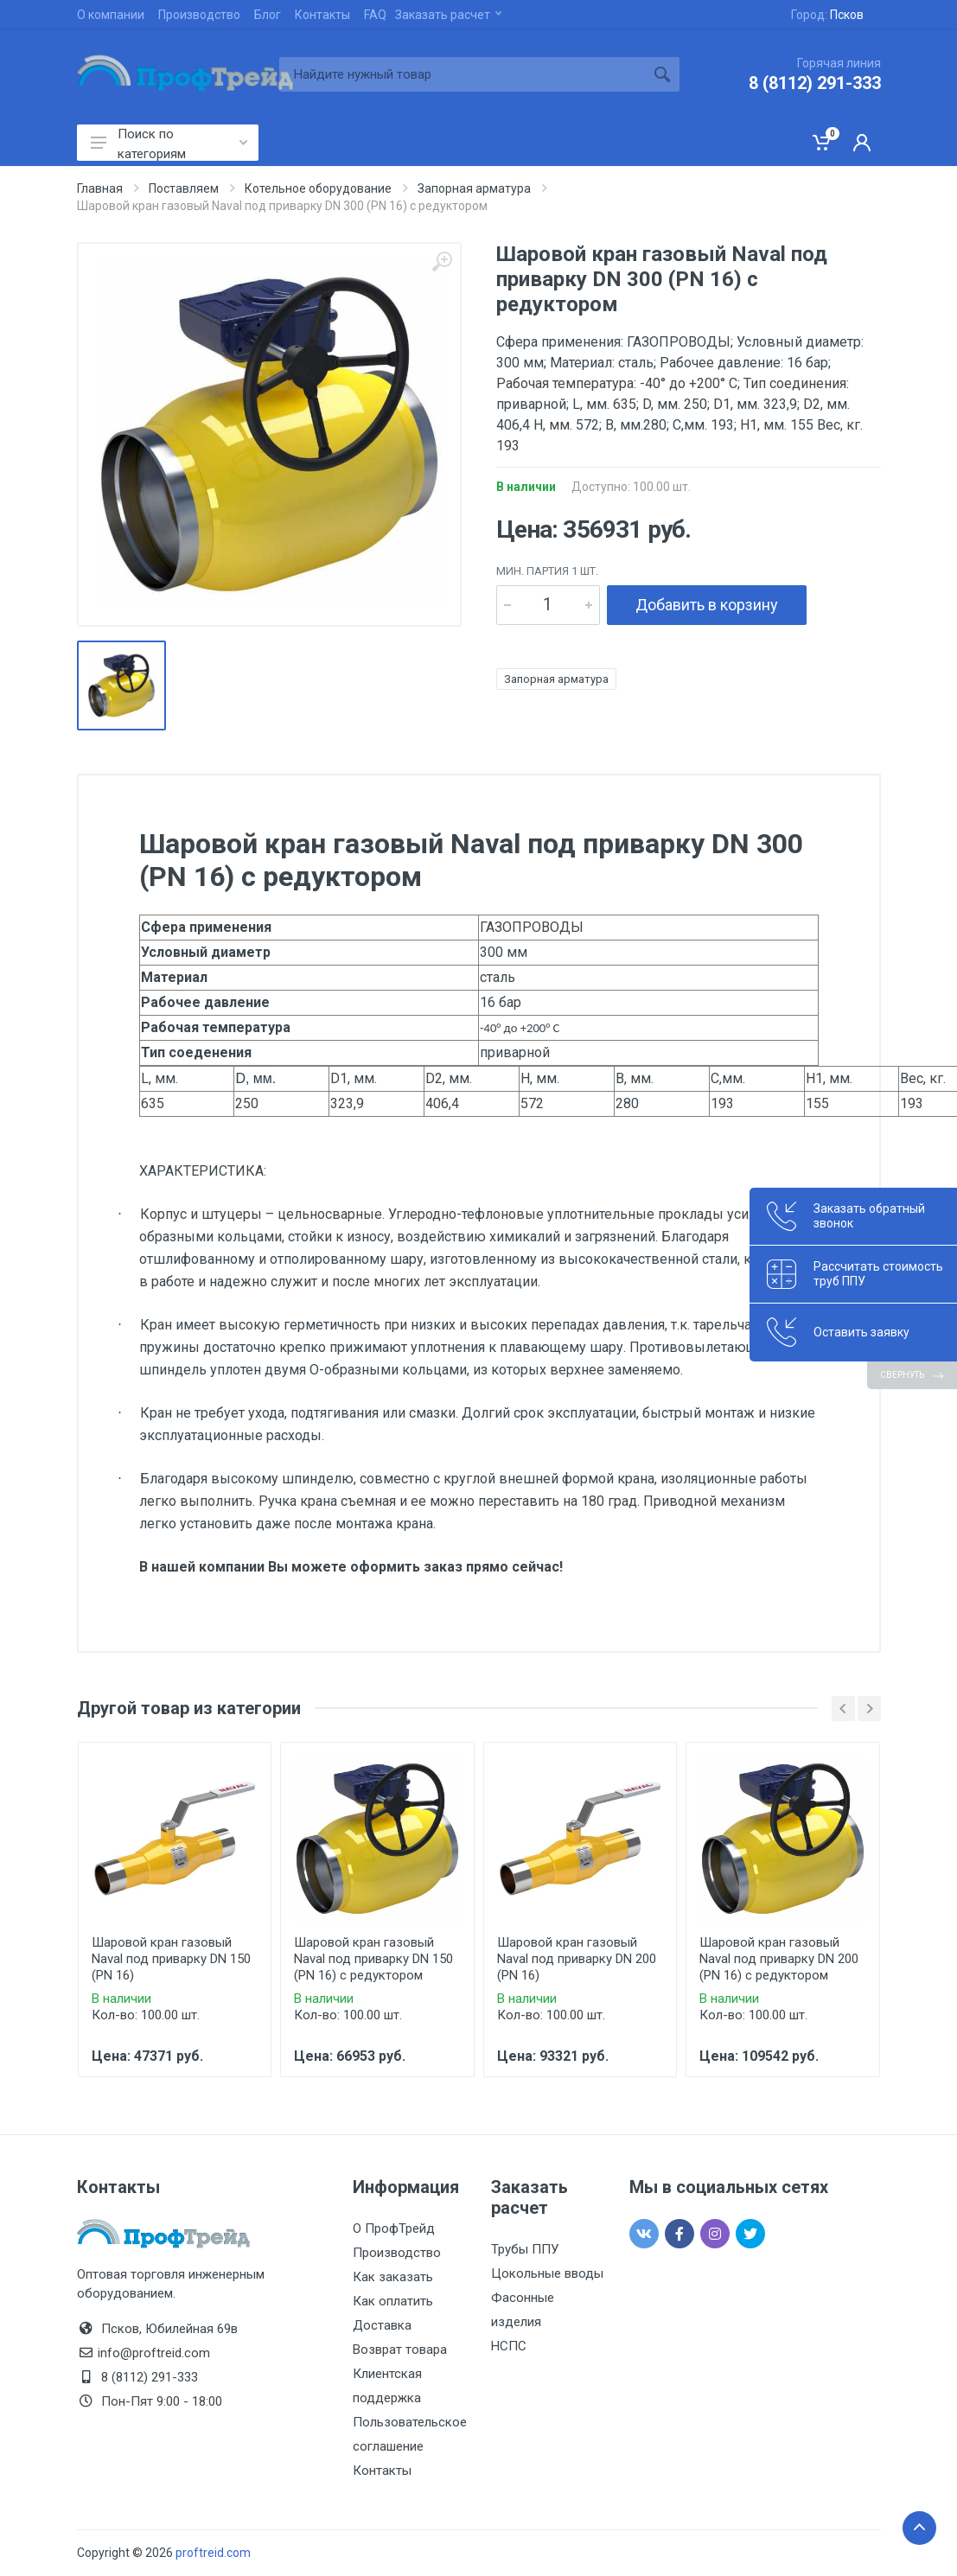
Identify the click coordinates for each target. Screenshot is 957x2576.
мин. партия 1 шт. (547, 570)
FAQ (375, 15)
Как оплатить (393, 2301)
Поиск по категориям (169, 143)
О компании (110, 15)
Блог (267, 15)
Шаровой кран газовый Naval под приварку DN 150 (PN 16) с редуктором (373, 1959)
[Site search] (462, 74)
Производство (199, 15)
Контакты (322, 15)
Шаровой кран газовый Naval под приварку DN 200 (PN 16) (576, 1959)
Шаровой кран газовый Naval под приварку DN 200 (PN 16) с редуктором (778, 1959)
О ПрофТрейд (394, 2228)
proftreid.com (213, 2553)
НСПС (508, 2346)
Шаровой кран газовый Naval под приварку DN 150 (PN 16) (171, 1959)
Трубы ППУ (524, 2249)
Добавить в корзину (706, 605)
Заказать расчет (448, 15)
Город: (827, 15)
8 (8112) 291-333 (815, 83)
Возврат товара (400, 2349)
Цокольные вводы (547, 2273)
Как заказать (393, 2277)
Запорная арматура (556, 679)
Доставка (382, 2325)
